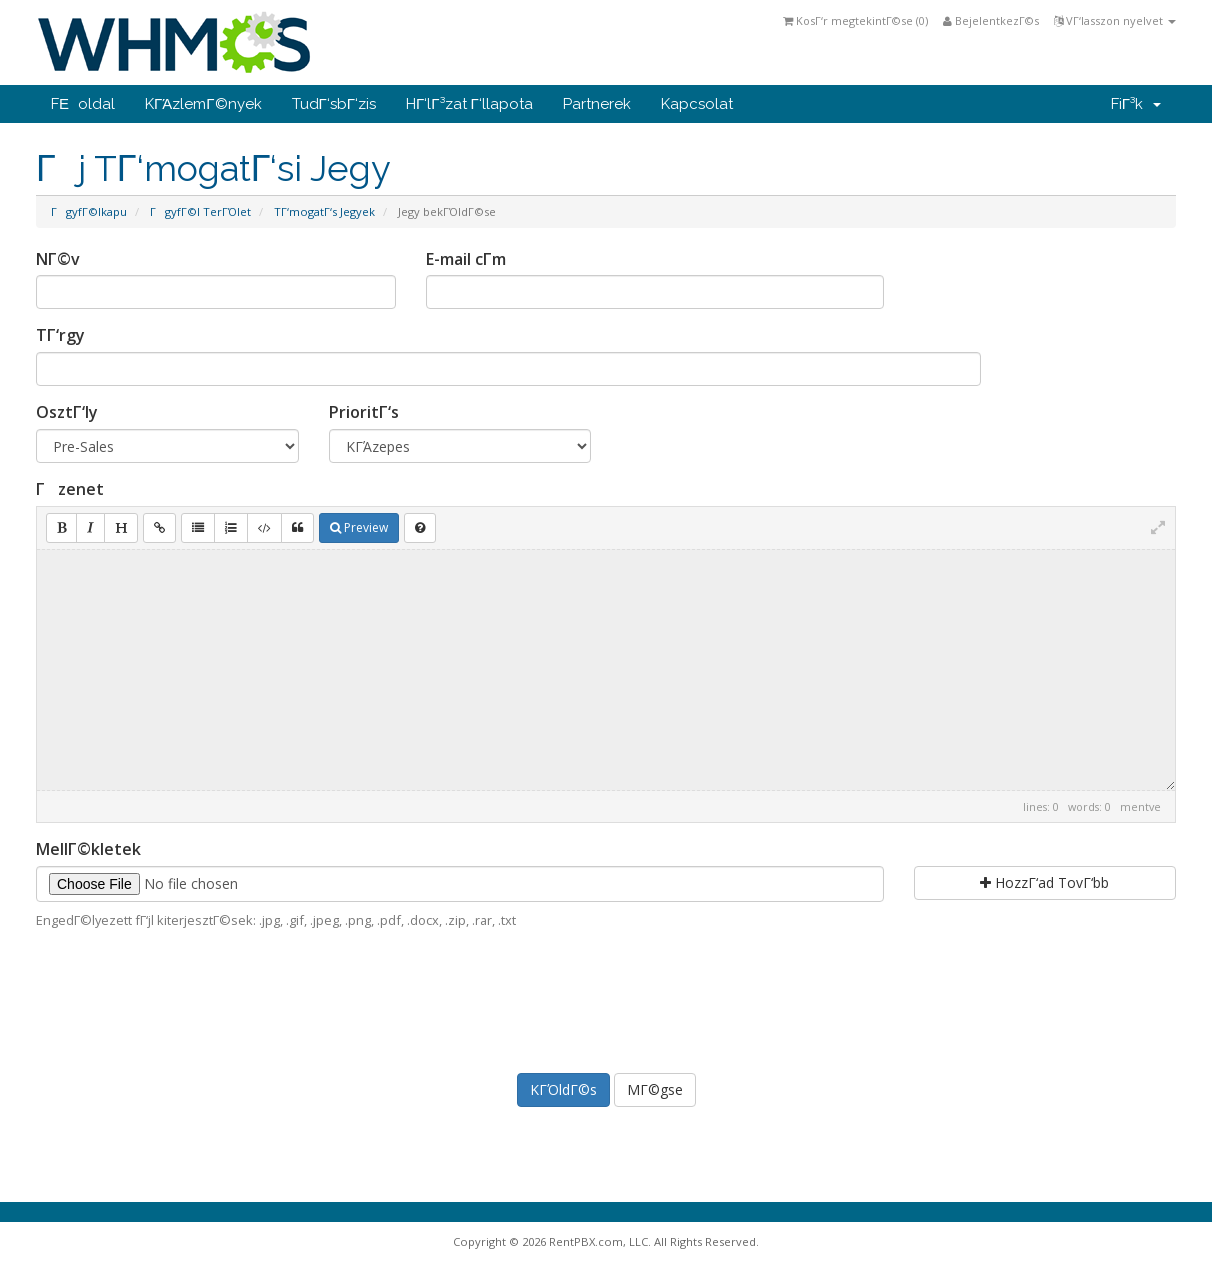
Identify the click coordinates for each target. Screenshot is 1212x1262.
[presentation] (606, 999)
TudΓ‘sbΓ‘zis (334, 104)
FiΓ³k (1136, 104)
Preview (359, 527)
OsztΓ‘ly (67, 412)
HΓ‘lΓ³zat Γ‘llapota (469, 104)
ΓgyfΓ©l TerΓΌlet (200, 211)
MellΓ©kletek (88, 849)
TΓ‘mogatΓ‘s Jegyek (324, 211)
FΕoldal (83, 104)
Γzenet (70, 489)
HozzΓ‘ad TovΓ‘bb (1044, 882)
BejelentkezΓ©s (991, 20)
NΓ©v (58, 259)
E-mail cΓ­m (466, 259)
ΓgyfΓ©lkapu (89, 211)
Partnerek (597, 104)
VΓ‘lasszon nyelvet (1115, 20)
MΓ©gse (655, 1089)
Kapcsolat (697, 104)
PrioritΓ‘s (364, 412)
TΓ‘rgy (60, 335)
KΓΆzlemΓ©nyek (203, 104)
